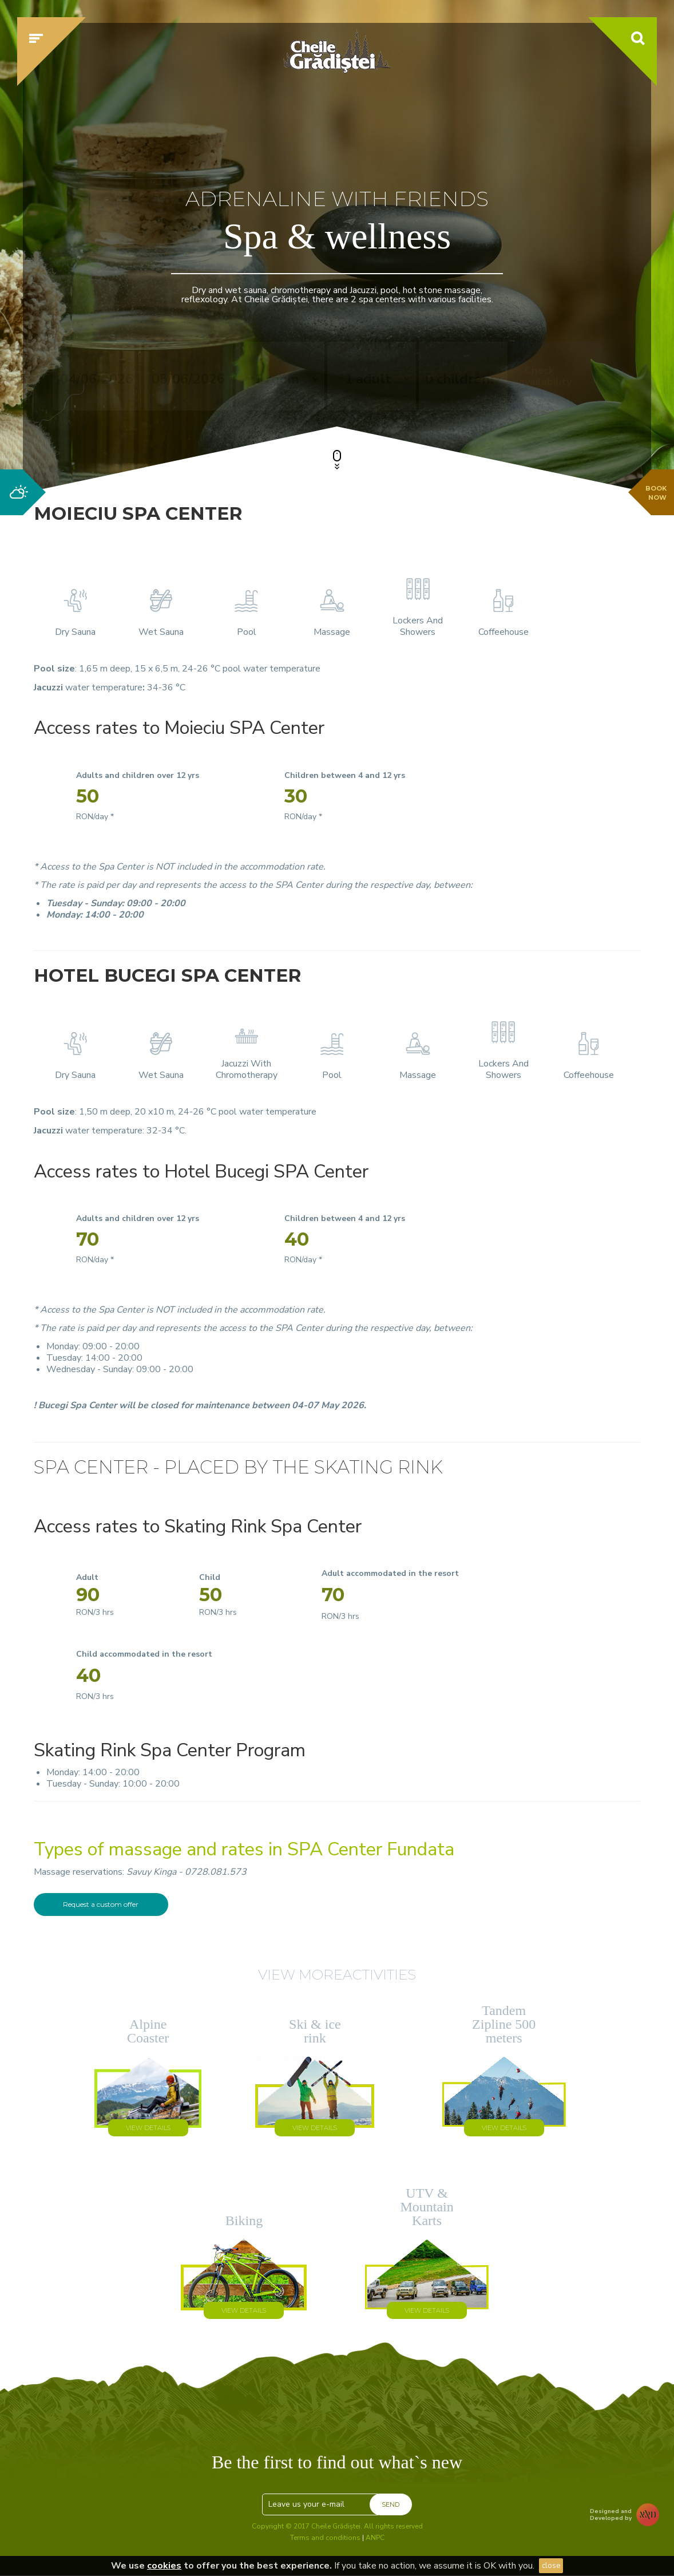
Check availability (545, 376)
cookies (164, 2565)
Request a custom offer (100, 1904)
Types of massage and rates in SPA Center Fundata (244, 1849)
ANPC (375, 2537)
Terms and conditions (325, 2537)
